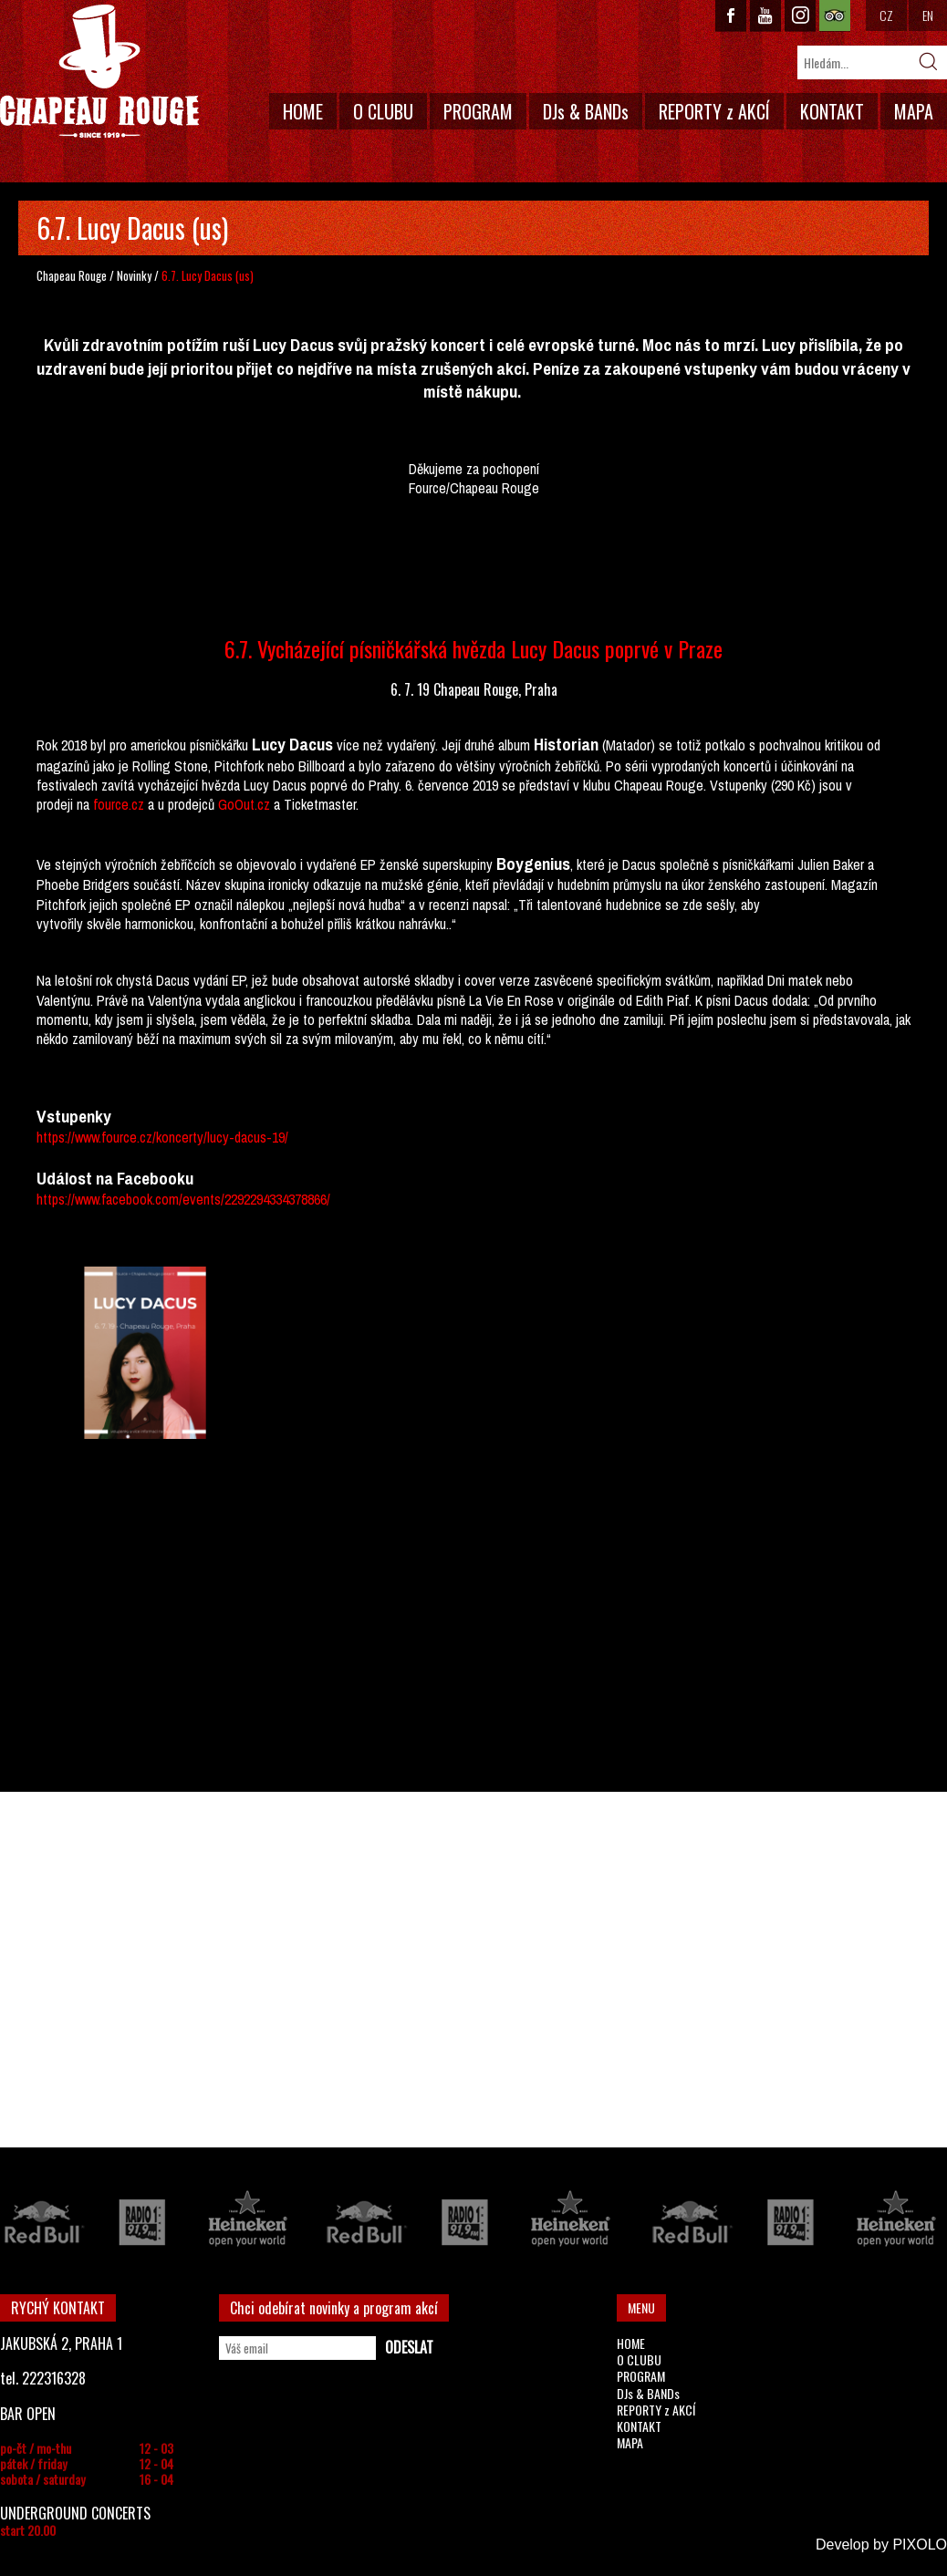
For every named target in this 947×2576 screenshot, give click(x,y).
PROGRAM (478, 111)
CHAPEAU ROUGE (99, 72)
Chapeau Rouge (71, 275)
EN (927, 15)
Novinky (134, 275)
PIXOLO (919, 2544)
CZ (886, 15)
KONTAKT (832, 111)
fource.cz (118, 804)
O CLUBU (383, 111)
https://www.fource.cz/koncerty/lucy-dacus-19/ (162, 1137)
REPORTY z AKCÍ (714, 111)
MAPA (913, 111)
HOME (303, 111)
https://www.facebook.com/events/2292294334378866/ (183, 1199)
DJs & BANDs (586, 111)
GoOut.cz (244, 804)
